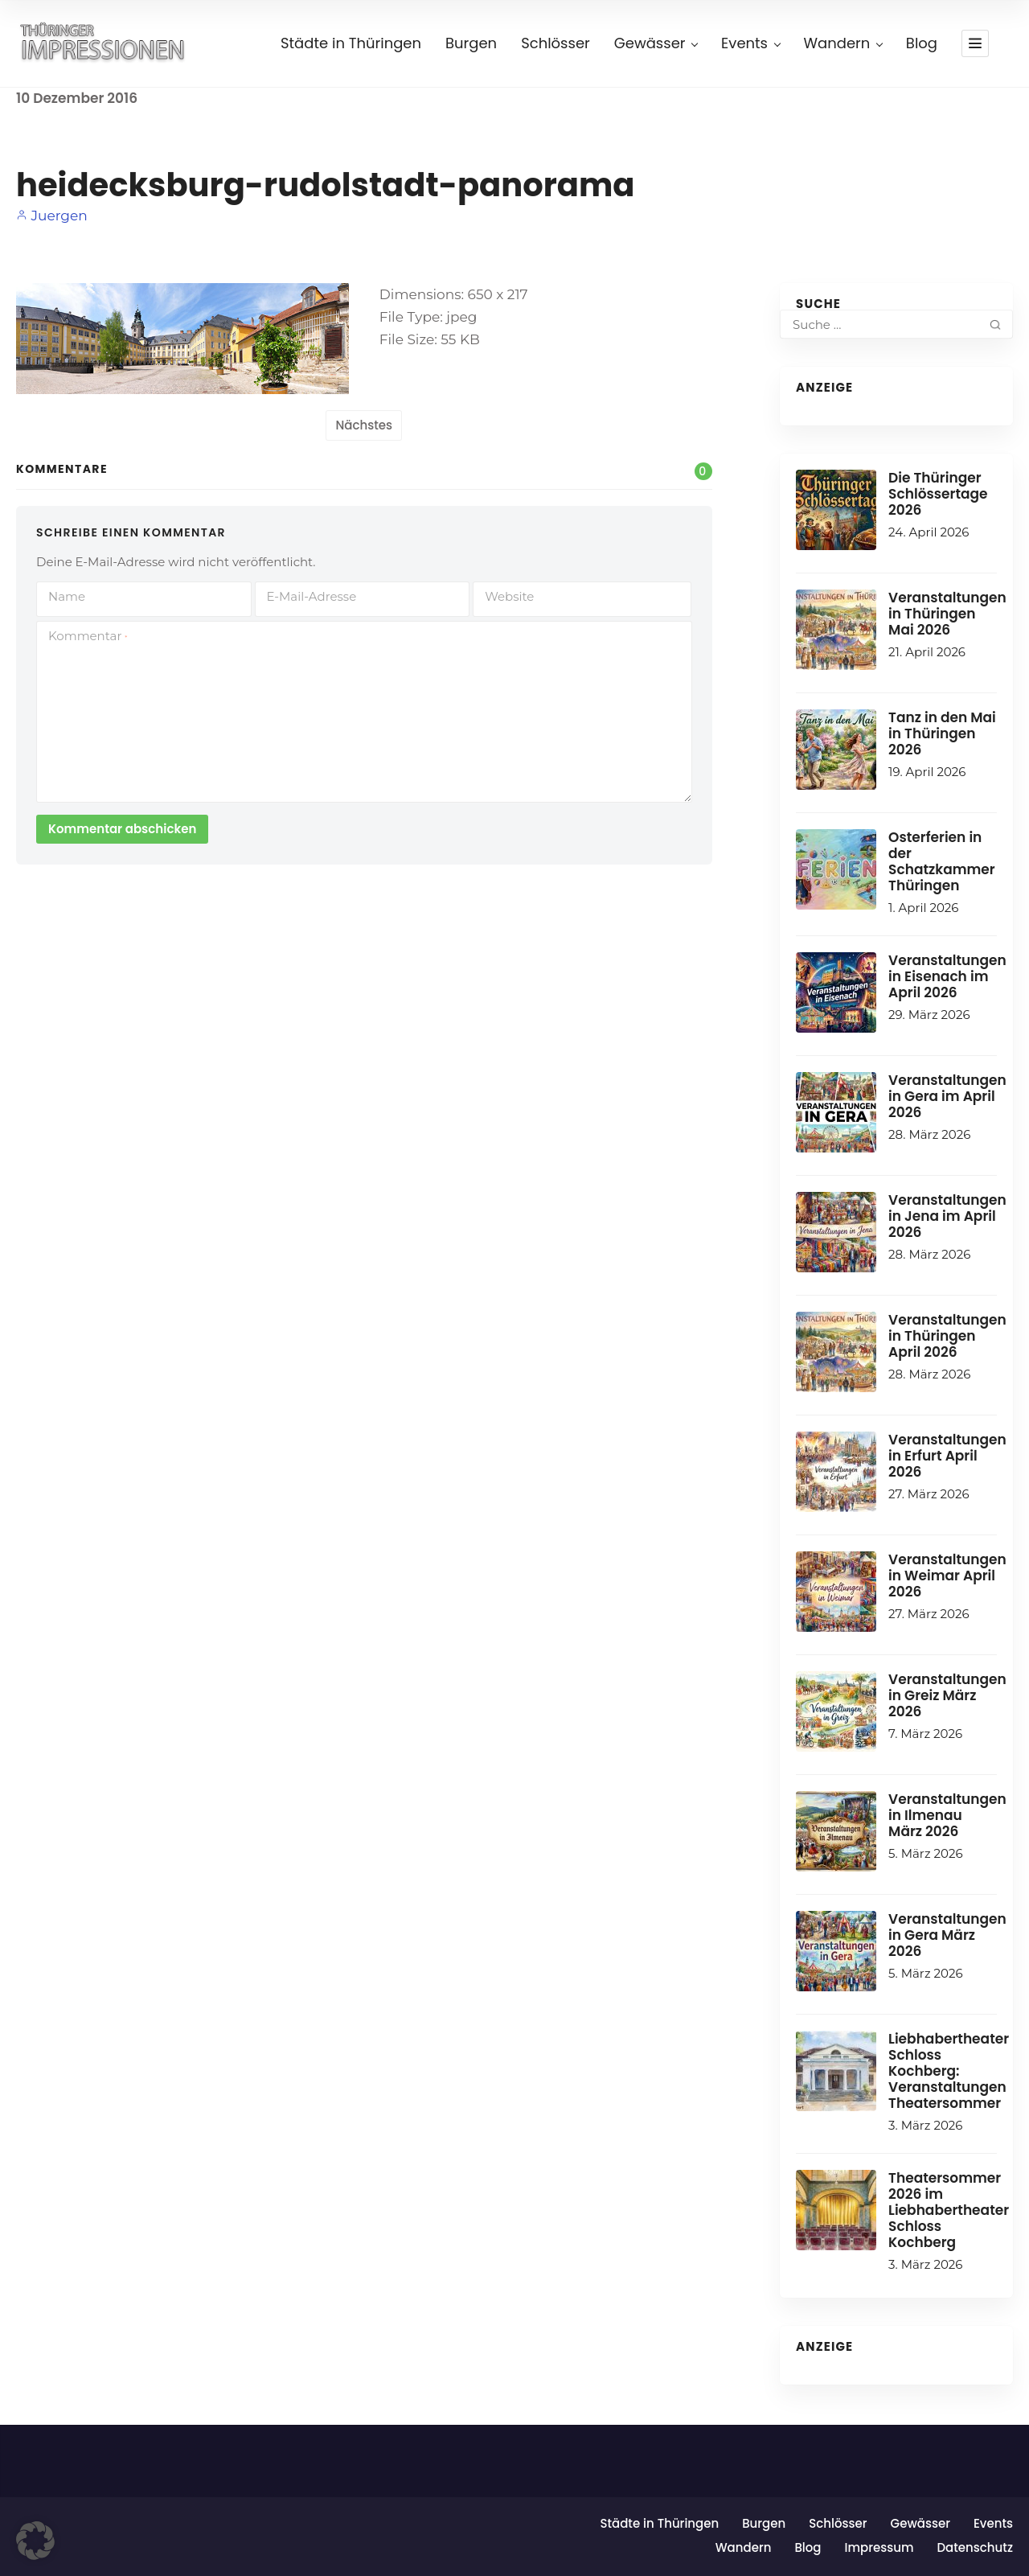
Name (66, 596)
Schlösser (555, 43)
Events (750, 43)
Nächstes (363, 425)
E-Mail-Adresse (312, 596)
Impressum (878, 2547)
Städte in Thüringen (351, 43)
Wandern (843, 43)
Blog (921, 43)
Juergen (52, 215)
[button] (35, 2540)
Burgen (471, 43)
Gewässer (655, 43)
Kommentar (87, 635)
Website (509, 596)
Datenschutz (975, 2547)
